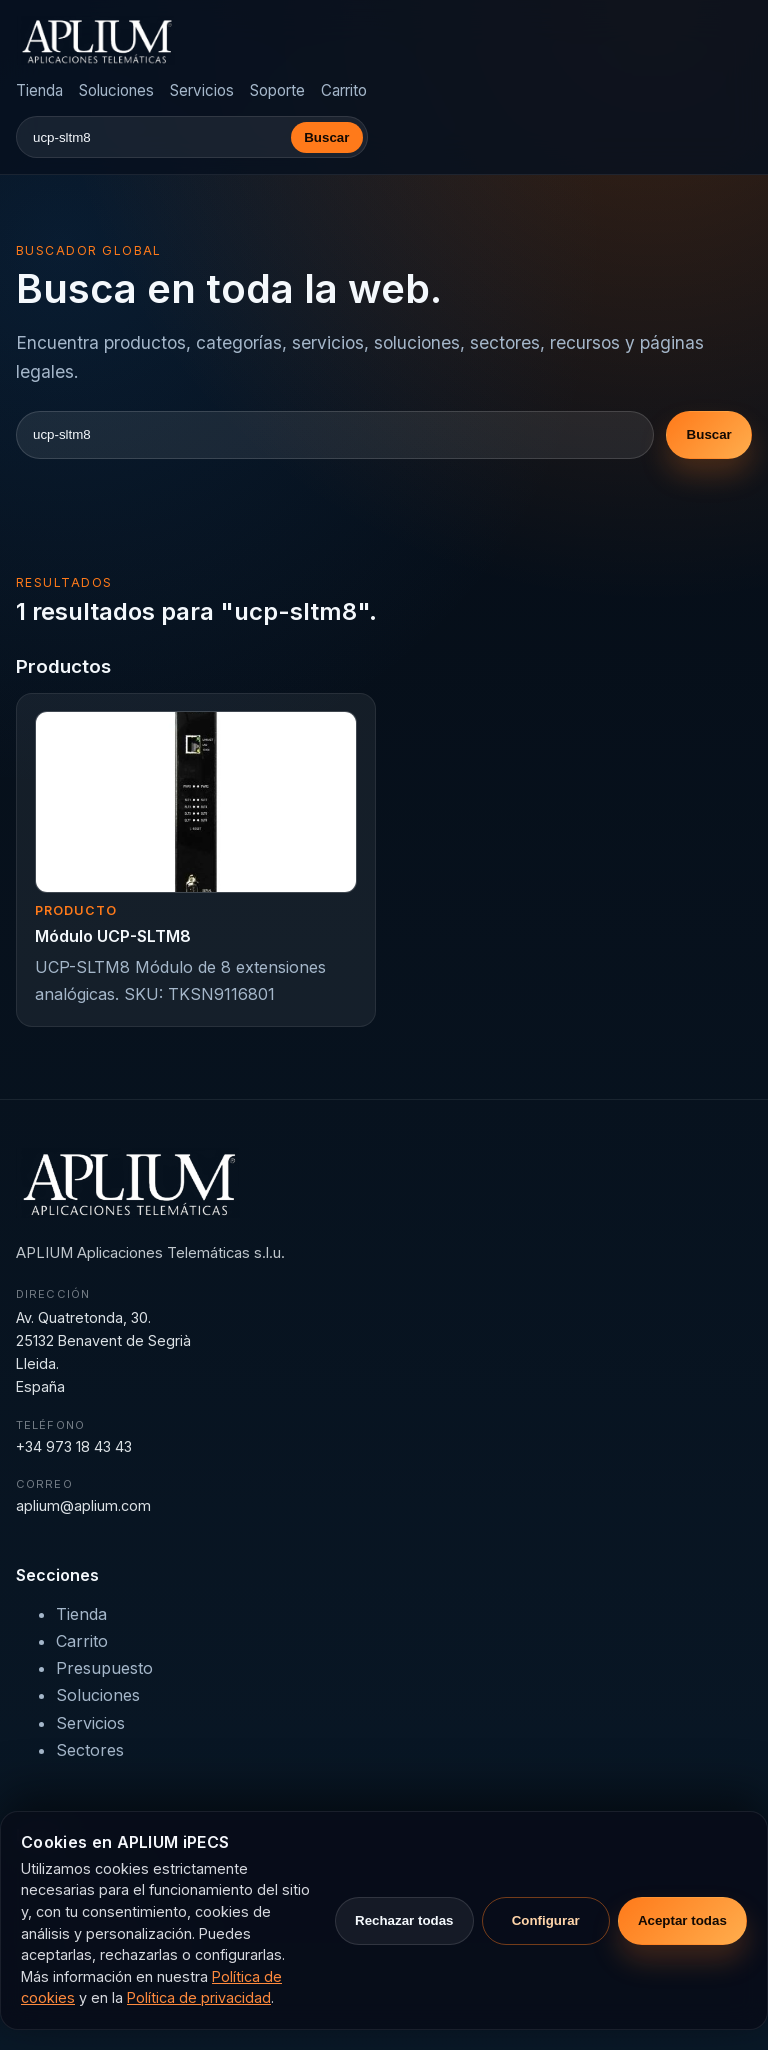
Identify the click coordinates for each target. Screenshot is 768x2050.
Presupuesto (104, 1668)
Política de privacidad (199, 1997)
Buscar (326, 137)
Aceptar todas (682, 1920)
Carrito (344, 90)
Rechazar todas (404, 1920)
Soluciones (116, 90)
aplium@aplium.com (83, 1505)
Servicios (202, 90)
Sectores (90, 1750)
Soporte (277, 90)
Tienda (39, 90)
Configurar (546, 1920)
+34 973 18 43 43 (74, 1446)
